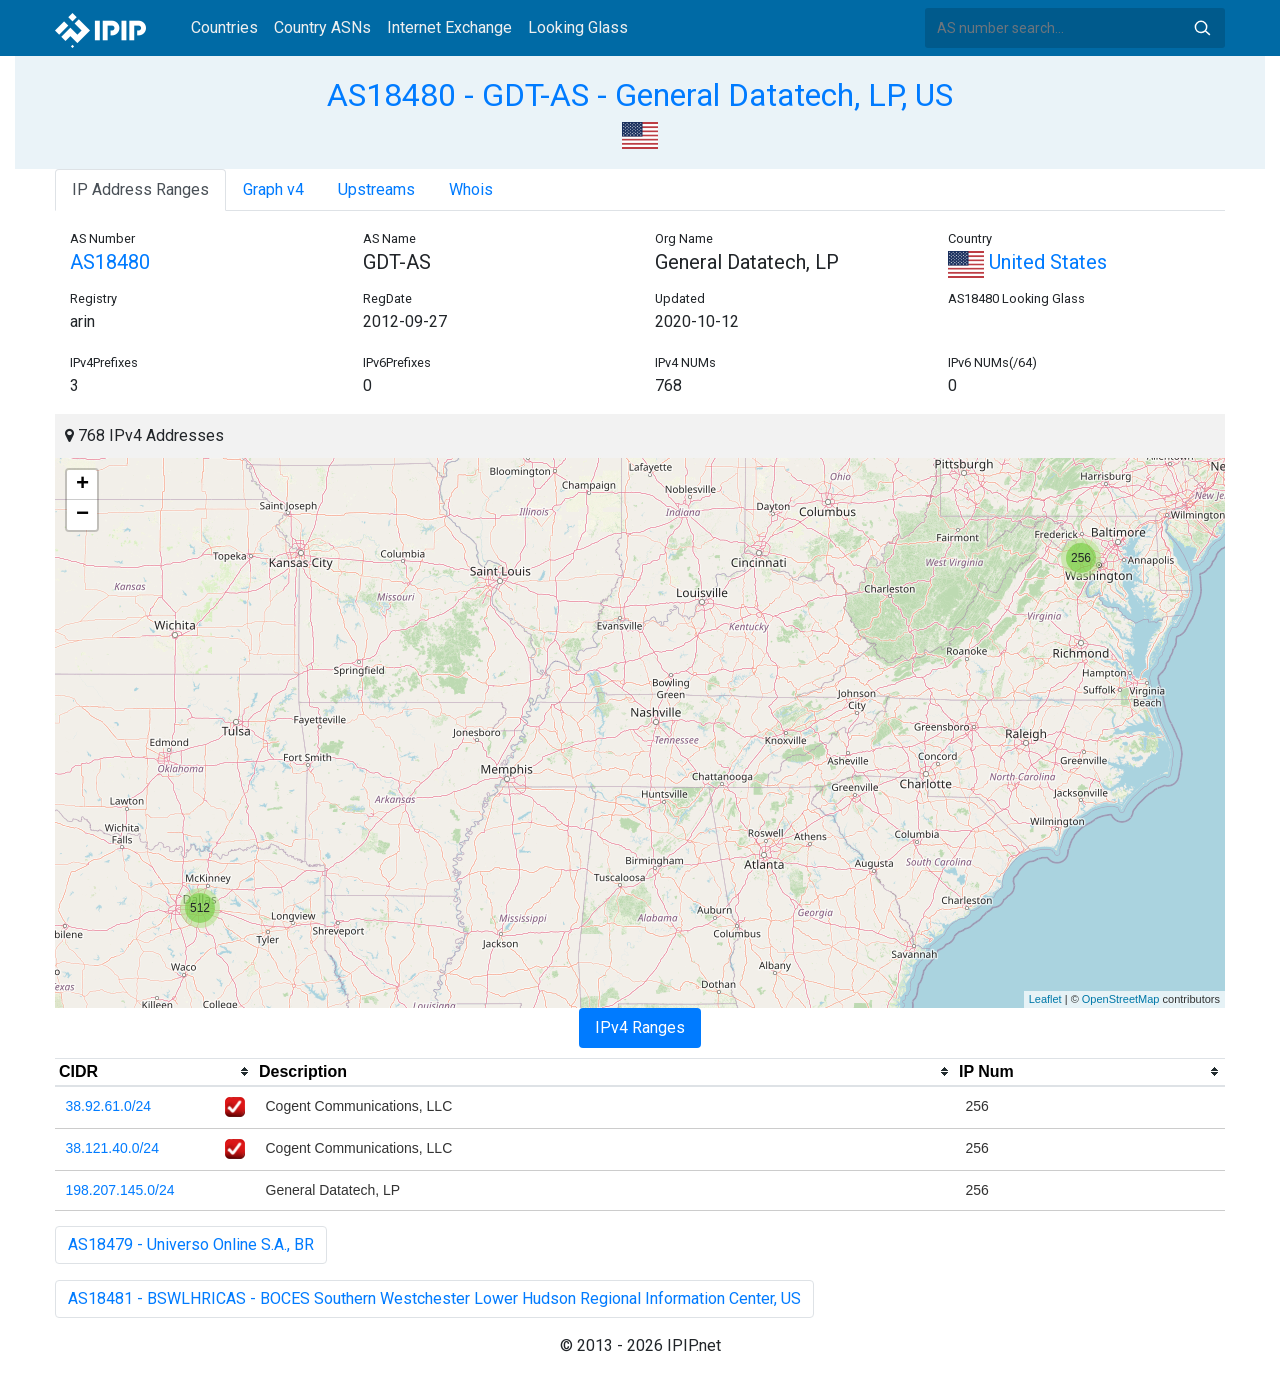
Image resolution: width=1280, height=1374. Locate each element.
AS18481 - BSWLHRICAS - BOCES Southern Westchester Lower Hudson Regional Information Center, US (434, 1298)
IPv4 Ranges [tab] (640, 1027)
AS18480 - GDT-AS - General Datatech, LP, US (640, 95)
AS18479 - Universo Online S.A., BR (191, 1244)
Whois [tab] (471, 189)
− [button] (82, 515)
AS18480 (110, 262)
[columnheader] (155, 1072)
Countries (224, 27)
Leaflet (1045, 999)
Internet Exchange (449, 27)
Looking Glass (578, 27)
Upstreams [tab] (376, 189)
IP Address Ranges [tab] (140, 189)
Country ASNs (322, 27)
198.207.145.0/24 (120, 1190)
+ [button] (82, 485)
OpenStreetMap (1121, 999)
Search (1202, 28)
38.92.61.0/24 (109, 1106)
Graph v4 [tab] (273, 189)
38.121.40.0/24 (112, 1148)
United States (1027, 262)
